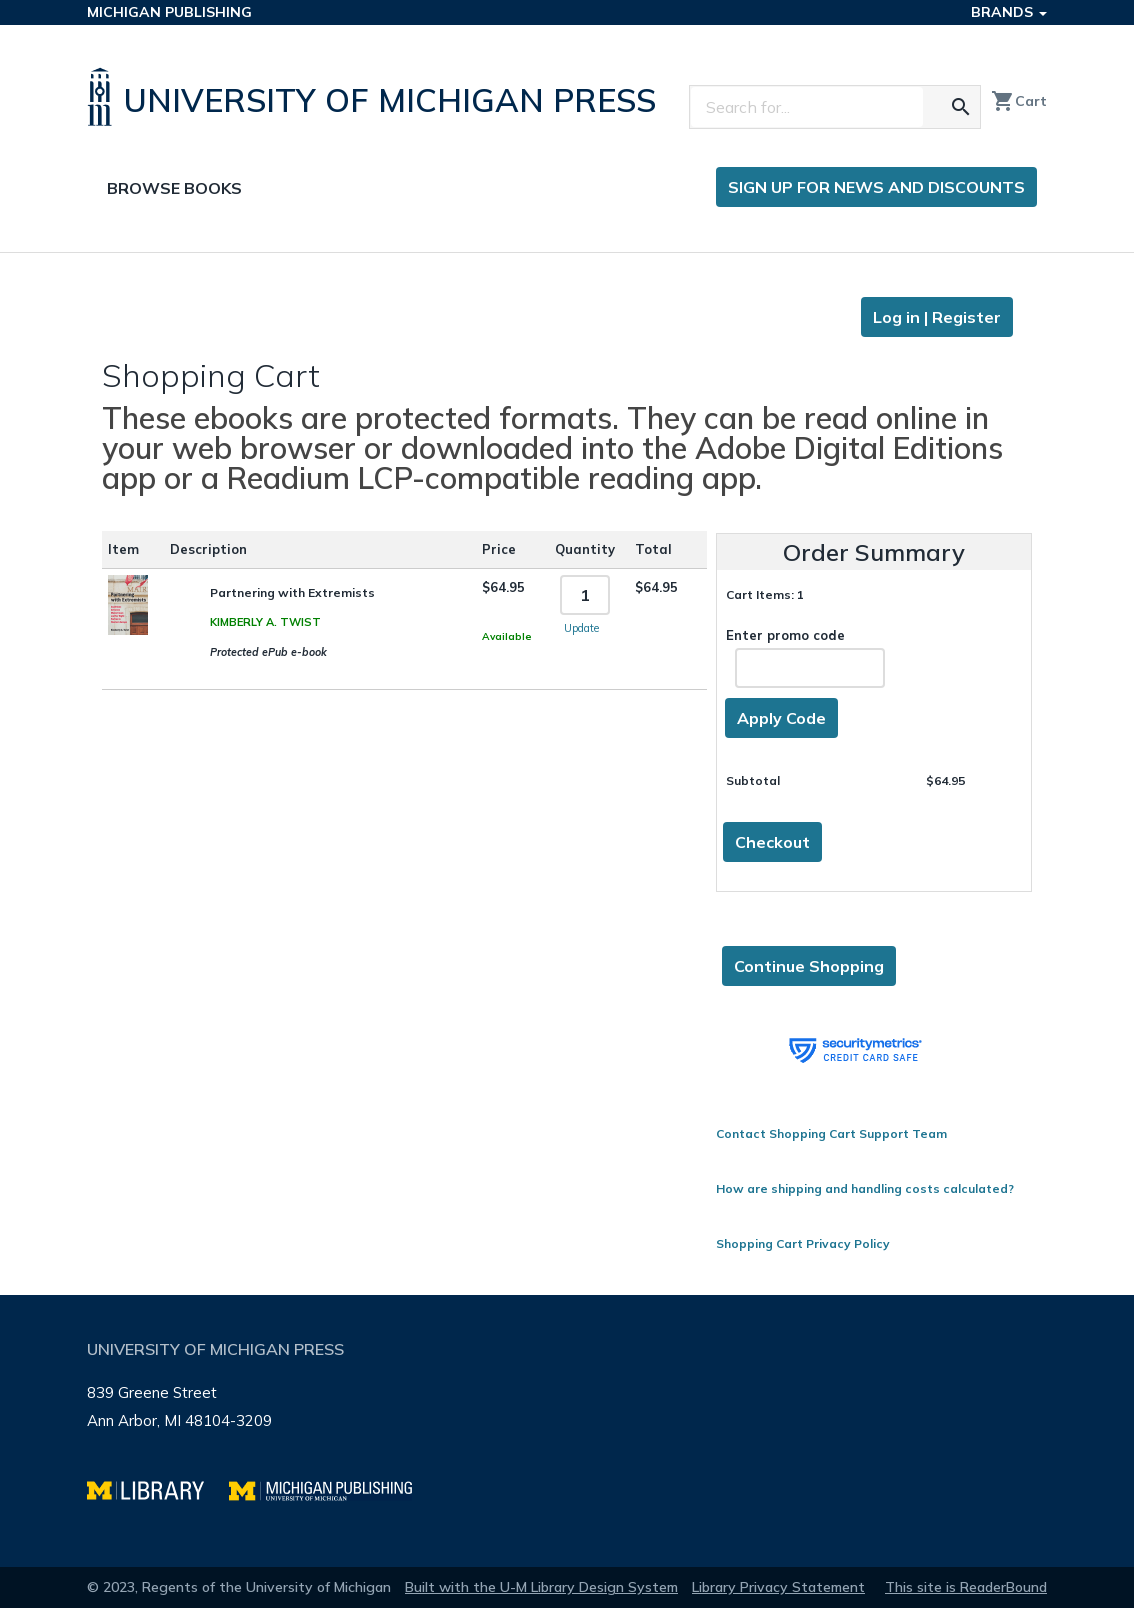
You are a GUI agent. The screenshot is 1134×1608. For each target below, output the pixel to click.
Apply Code (781, 718)
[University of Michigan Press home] (376, 97)
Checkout (772, 842)
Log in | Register (937, 317)
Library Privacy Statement (778, 1587)
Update (581, 628)
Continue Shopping (809, 966)
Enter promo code (805, 657)
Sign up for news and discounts (876, 187)
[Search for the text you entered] (961, 107)
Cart (1019, 101)
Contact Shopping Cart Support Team (831, 1133)
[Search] (807, 107)
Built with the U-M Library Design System (541, 1587)
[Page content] (567, 774)
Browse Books (174, 188)
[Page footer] (567, 1431)
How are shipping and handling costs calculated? (865, 1188)
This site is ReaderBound (966, 1587)
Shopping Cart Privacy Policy (803, 1243)
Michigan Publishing (169, 12)
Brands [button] (1009, 12)
